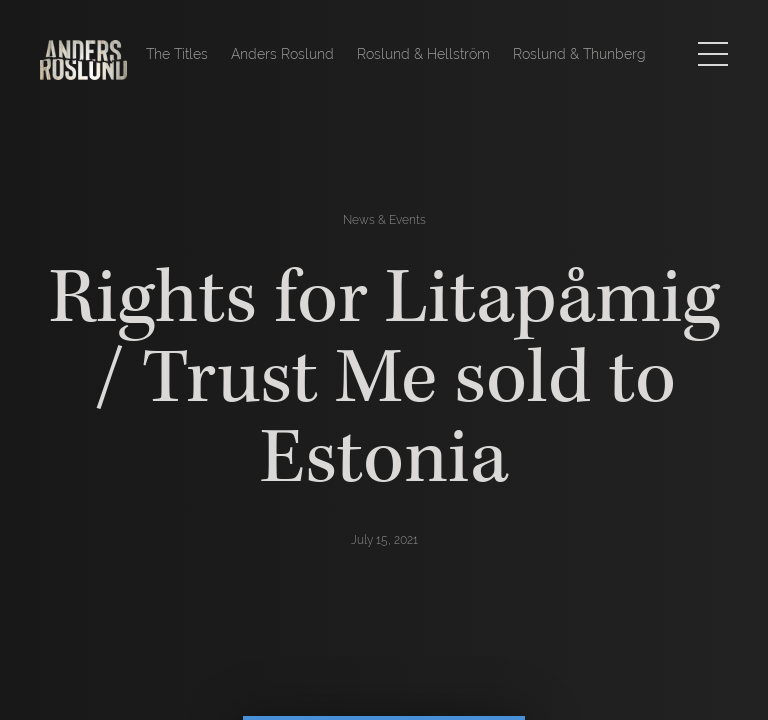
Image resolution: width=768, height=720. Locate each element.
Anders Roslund (282, 54)
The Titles (177, 54)
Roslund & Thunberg (579, 54)
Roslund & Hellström (423, 54)
